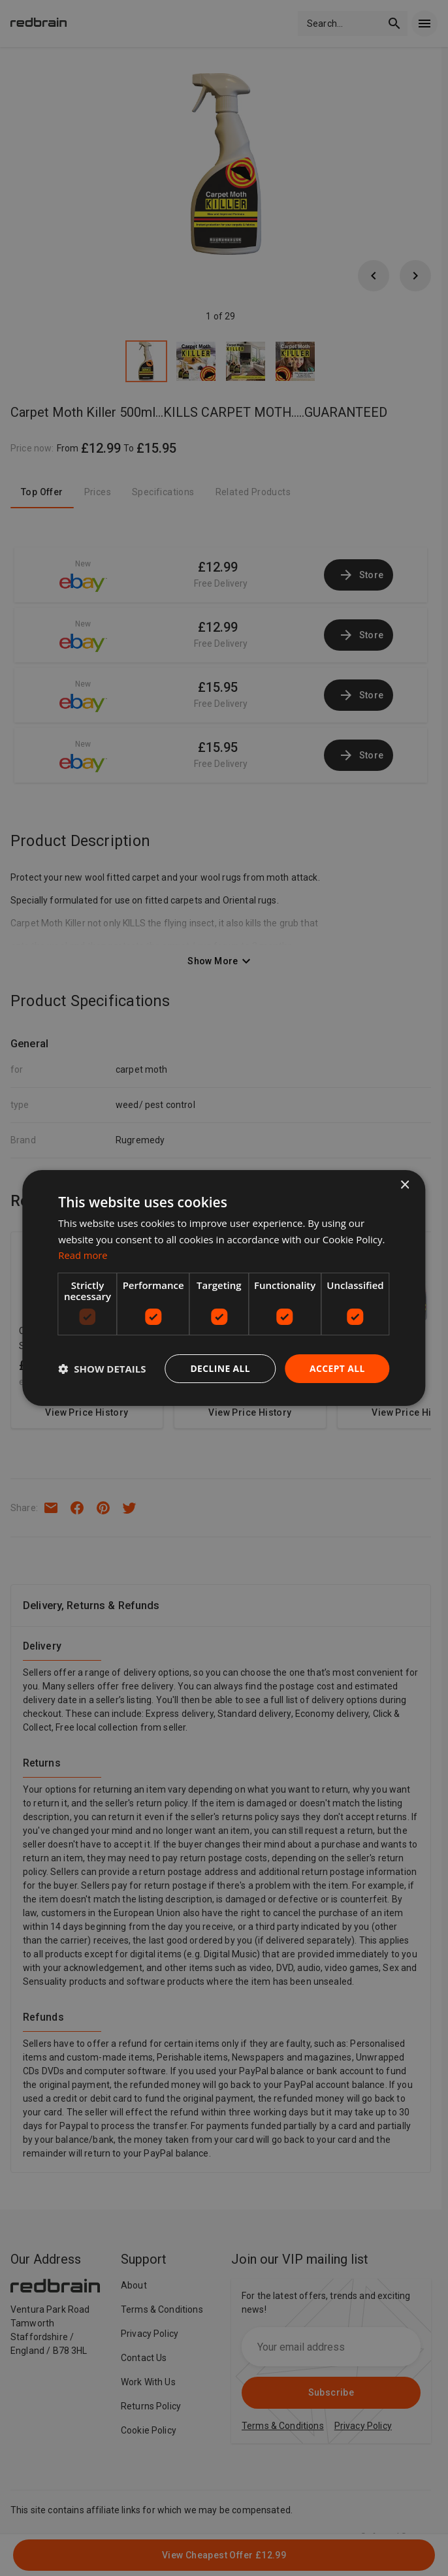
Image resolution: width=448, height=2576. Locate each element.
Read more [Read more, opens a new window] (83, 1255)
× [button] (404, 1185)
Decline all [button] (219, 1368)
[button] (102, 1369)
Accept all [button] (336, 1368)
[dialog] (223, 1287)
